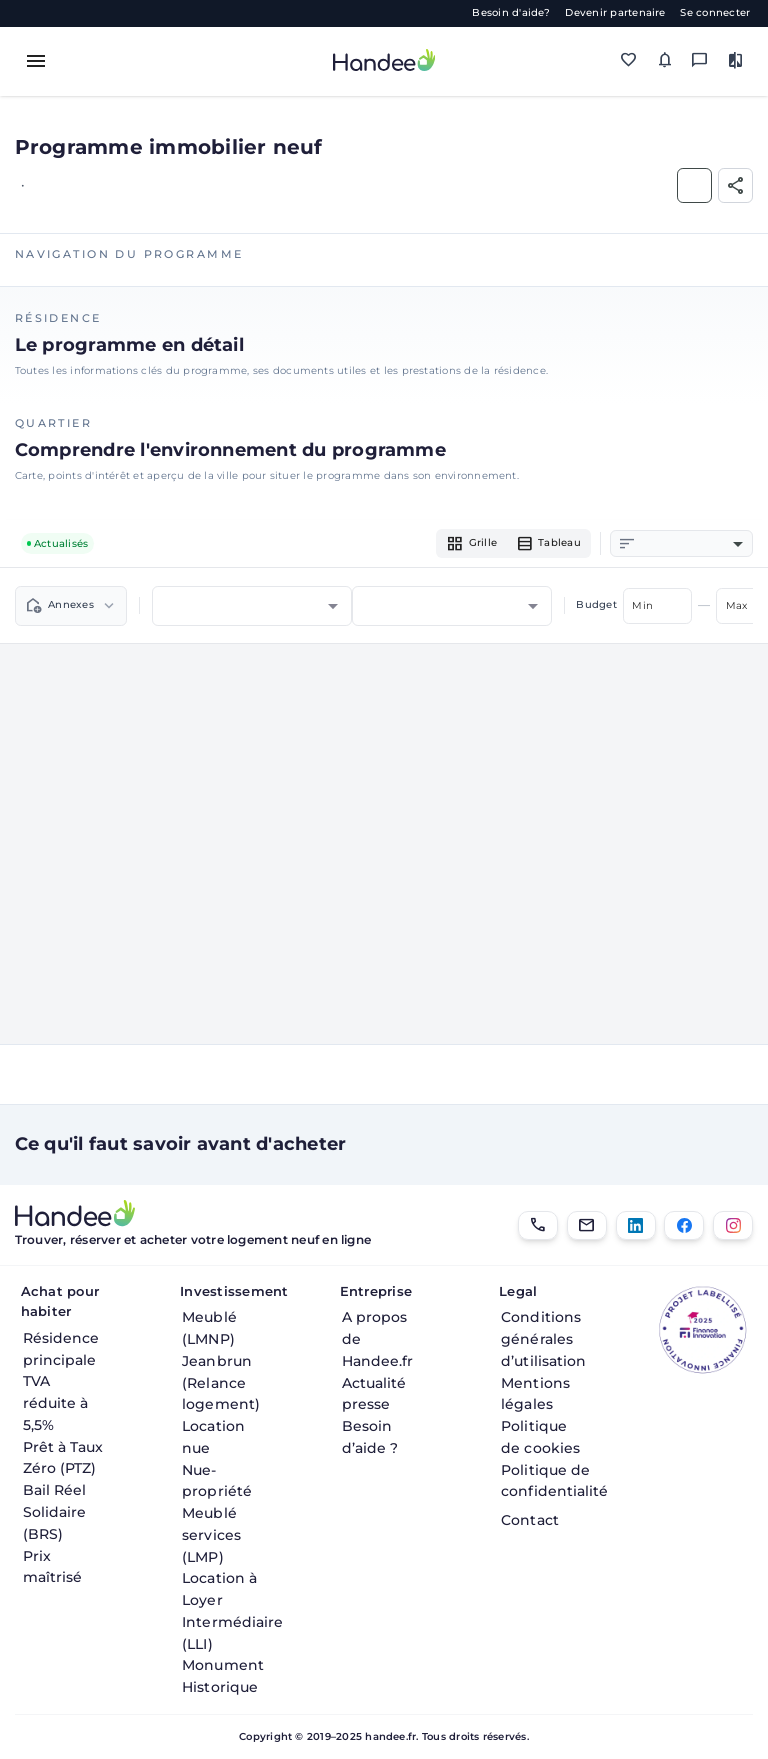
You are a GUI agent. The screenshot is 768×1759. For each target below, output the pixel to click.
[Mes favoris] (629, 60)
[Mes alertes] (664, 60)
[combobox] (691, 543)
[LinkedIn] (636, 1226)
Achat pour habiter (60, 1301)
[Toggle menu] (36, 61)
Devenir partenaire (615, 12)
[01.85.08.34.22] (538, 1226)
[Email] (587, 1226)
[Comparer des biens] (735, 60)
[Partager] (735, 185)
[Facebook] (684, 1226)
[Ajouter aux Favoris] (694, 185)
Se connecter (715, 12)
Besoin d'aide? (511, 12)
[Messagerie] (699, 60)
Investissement (227, 1291)
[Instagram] (733, 1226)
